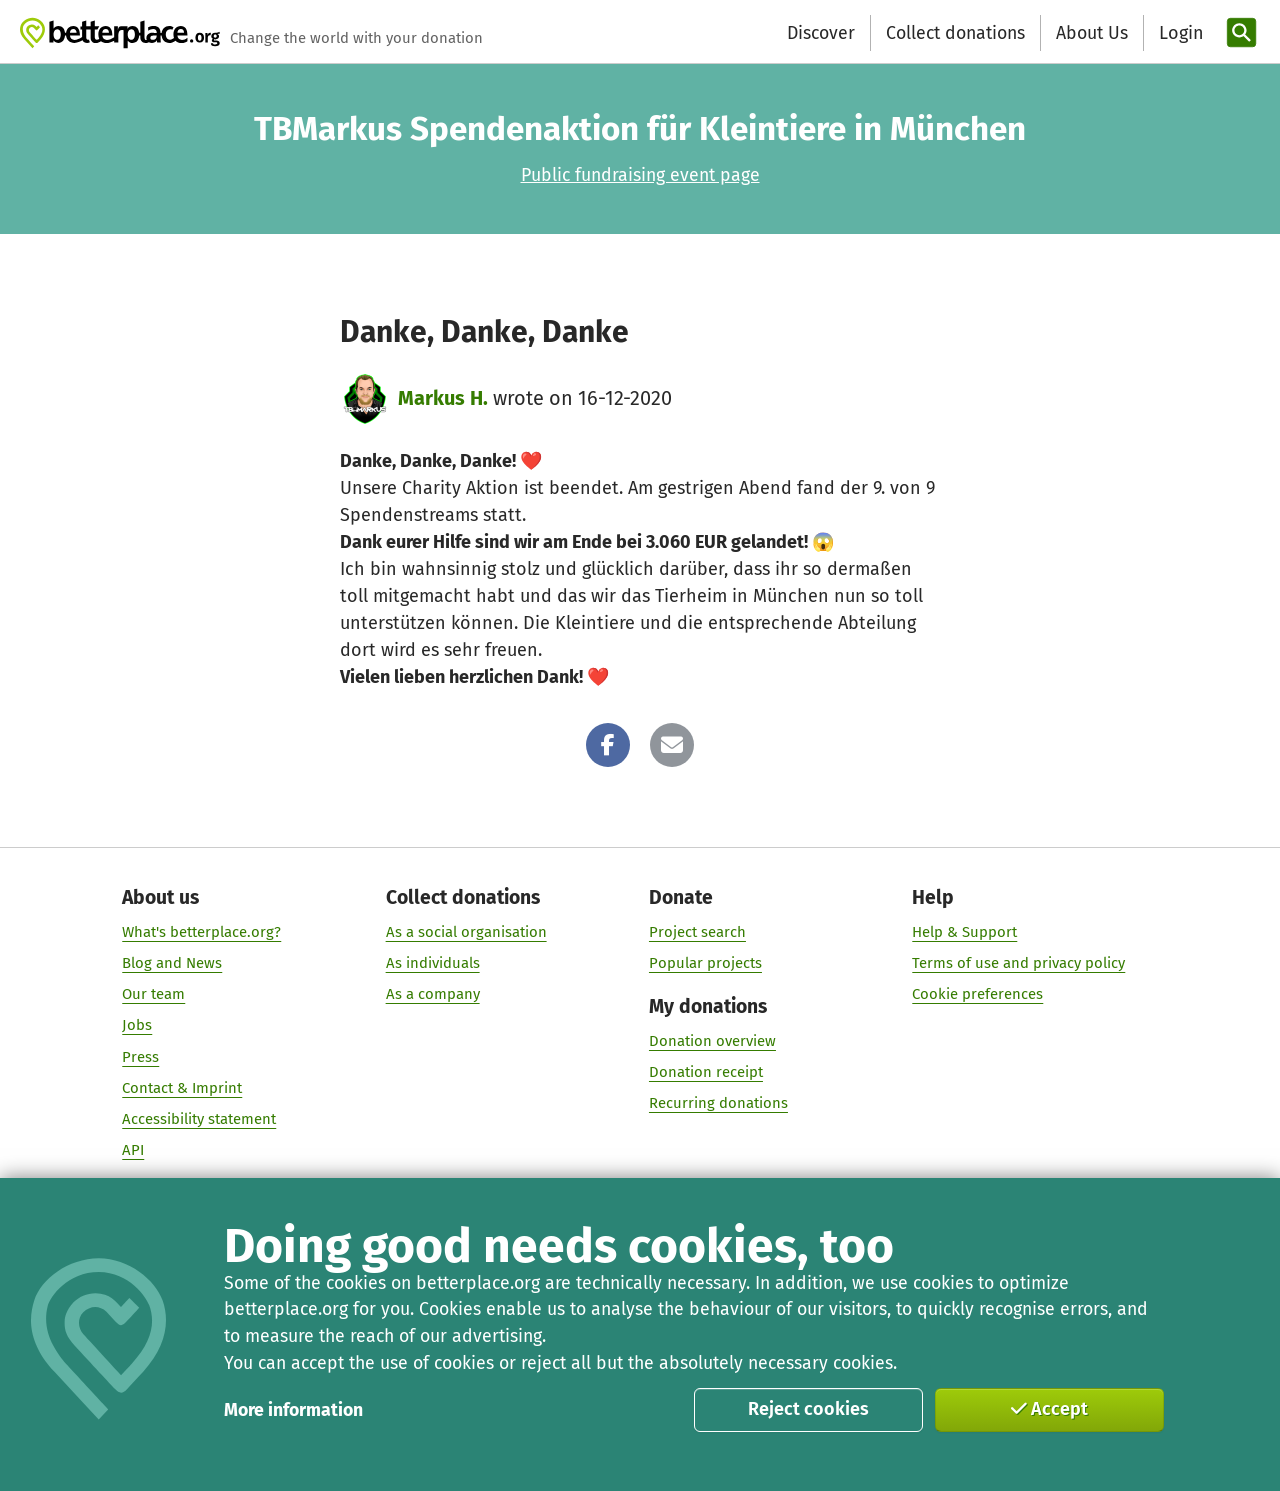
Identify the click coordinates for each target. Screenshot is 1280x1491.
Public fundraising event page (640, 175)
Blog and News (172, 963)
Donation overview (712, 1041)
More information (293, 1410)
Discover (821, 33)
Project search (697, 932)
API (133, 1150)
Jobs (137, 1026)
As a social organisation (466, 932)
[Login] (1179, 33)
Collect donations (955, 33)
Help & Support (964, 932)
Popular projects (705, 963)
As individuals (433, 963)
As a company (433, 995)
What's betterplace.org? (201, 932)
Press (140, 1057)
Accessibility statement (199, 1119)
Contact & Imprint (182, 1088)
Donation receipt (706, 1073)
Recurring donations (718, 1104)
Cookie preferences (977, 995)
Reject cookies (808, 1409)
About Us (1092, 33)
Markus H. (443, 398)
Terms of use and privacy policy (1018, 963)
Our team (153, 995)
